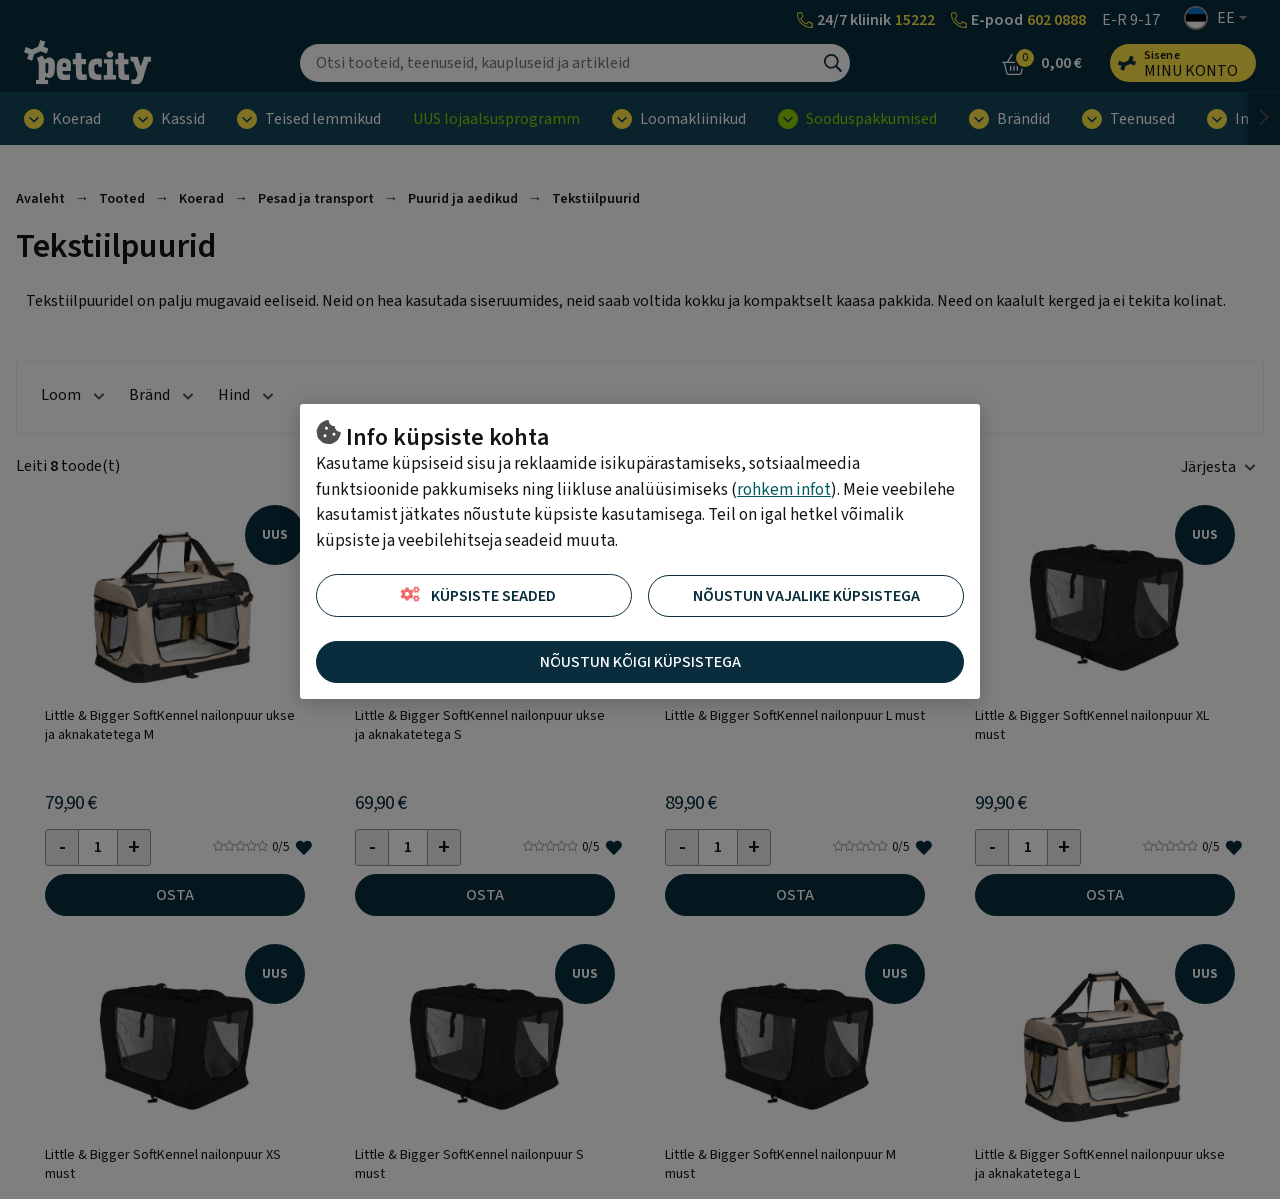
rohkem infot (784, 490)
